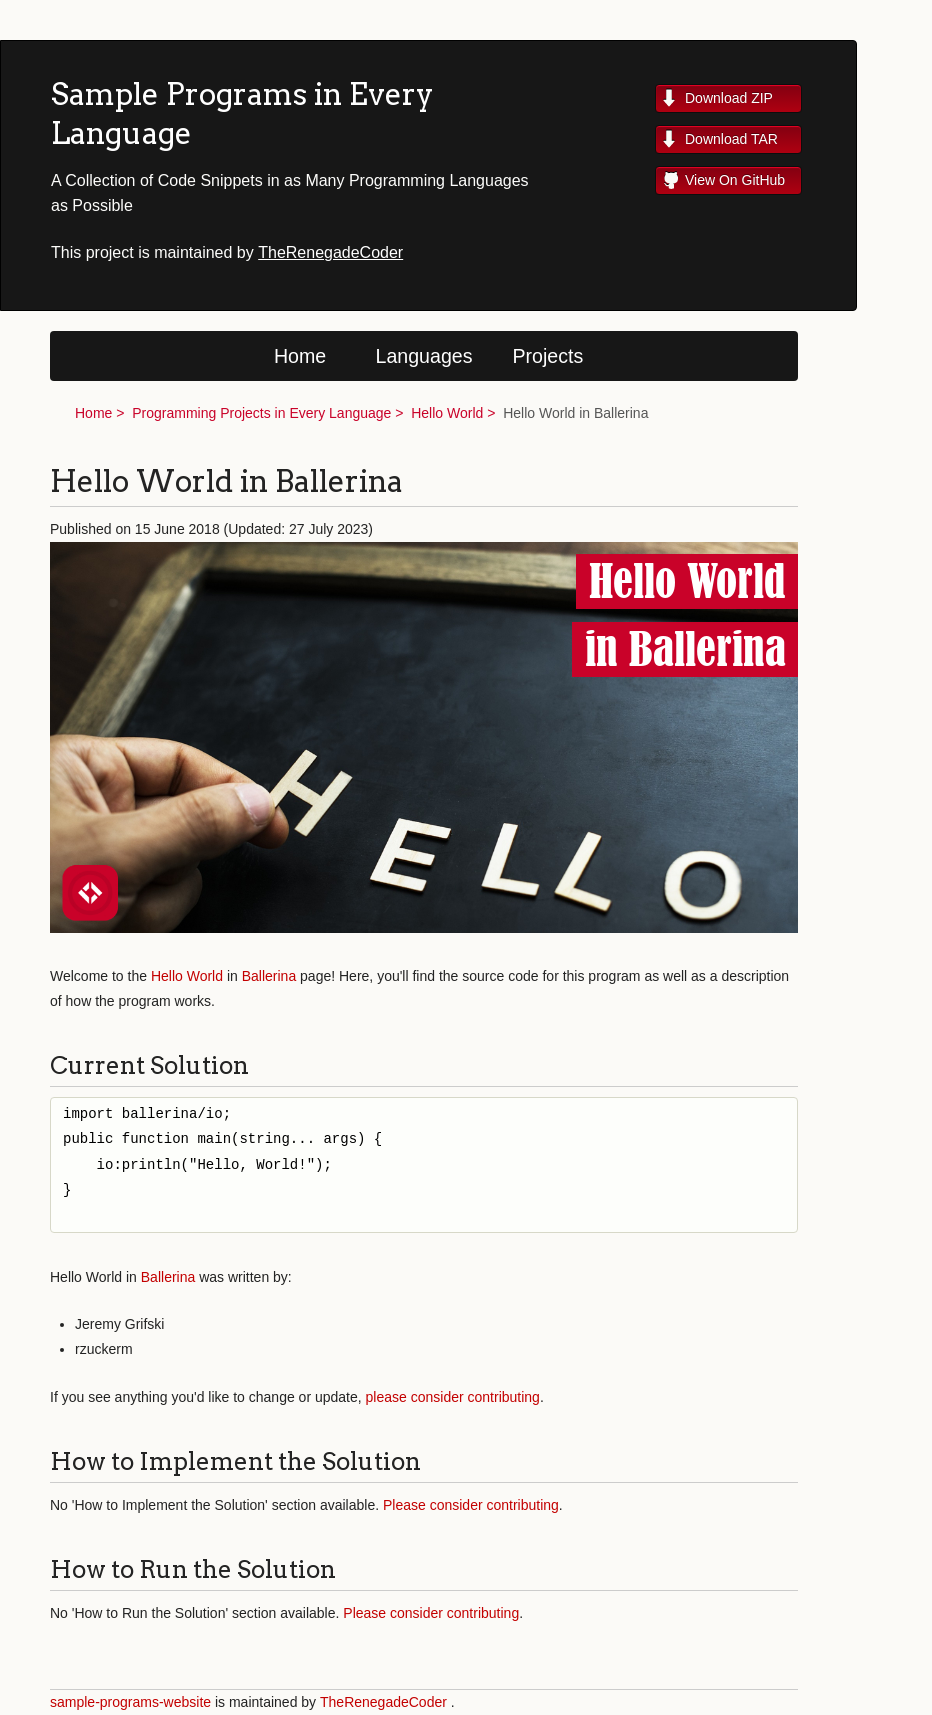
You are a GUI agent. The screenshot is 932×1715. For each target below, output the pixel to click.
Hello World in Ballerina (575, 413)
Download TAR (731, 139)
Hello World (447, 413)
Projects (548, 356)
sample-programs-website (130, 1702)
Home (300, 356)
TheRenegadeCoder (330, 252)
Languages (424, 356)
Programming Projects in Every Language (261, 413)
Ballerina (269, 976)
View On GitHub (735, 180)
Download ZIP (729, 98)
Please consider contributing (471, 1505)
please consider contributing (453, 1397)
